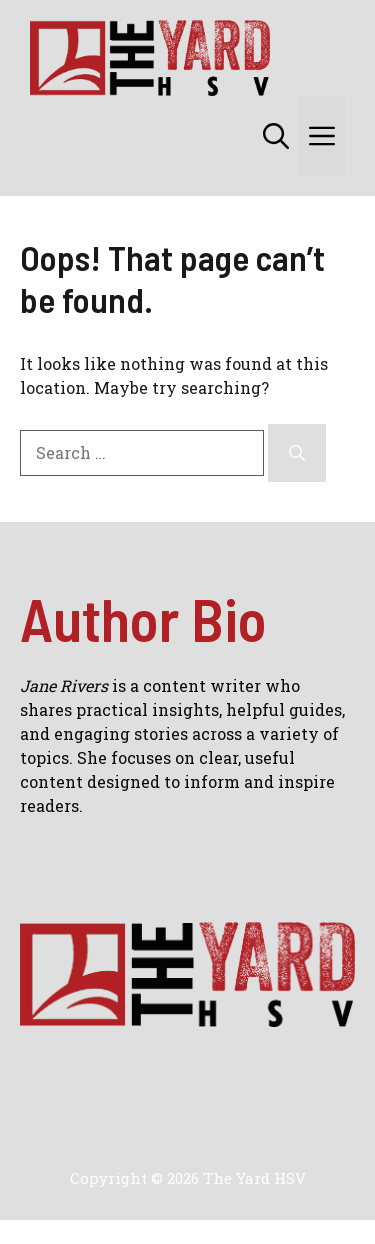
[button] (276, 136)
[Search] (297, 453)
